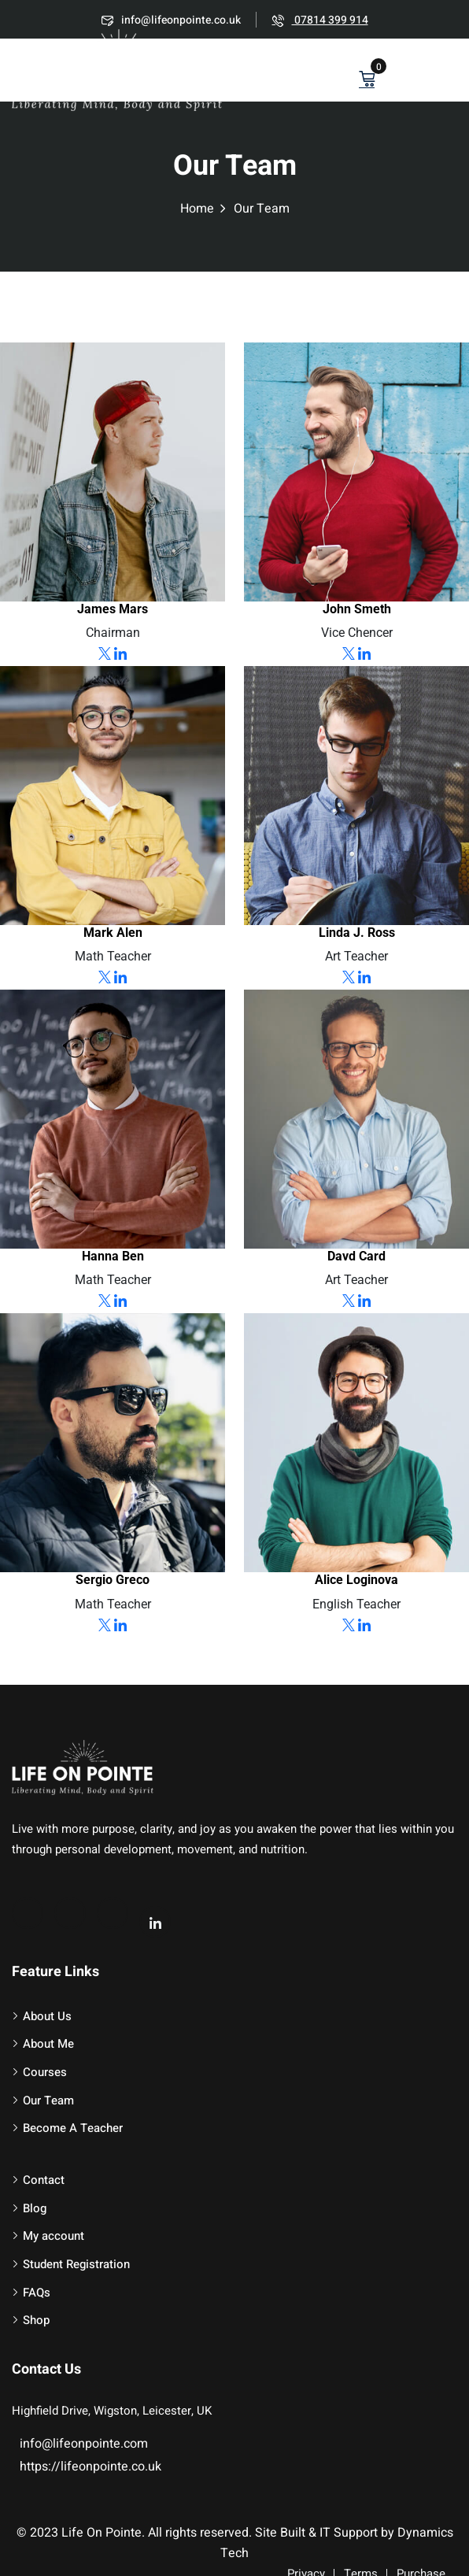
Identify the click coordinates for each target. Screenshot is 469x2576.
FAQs (36, 2292)
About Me (48, 2043)
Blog (34, 2208)
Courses (45, 2072)
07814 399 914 (320, 20)
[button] (449, 72)
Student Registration (76, 2264)
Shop (36, 2320)
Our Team (48, 2100)
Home (197, 208)
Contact (44, 2180)
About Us (47, 2016)
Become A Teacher (73, 2128)
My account (53, 2236)
